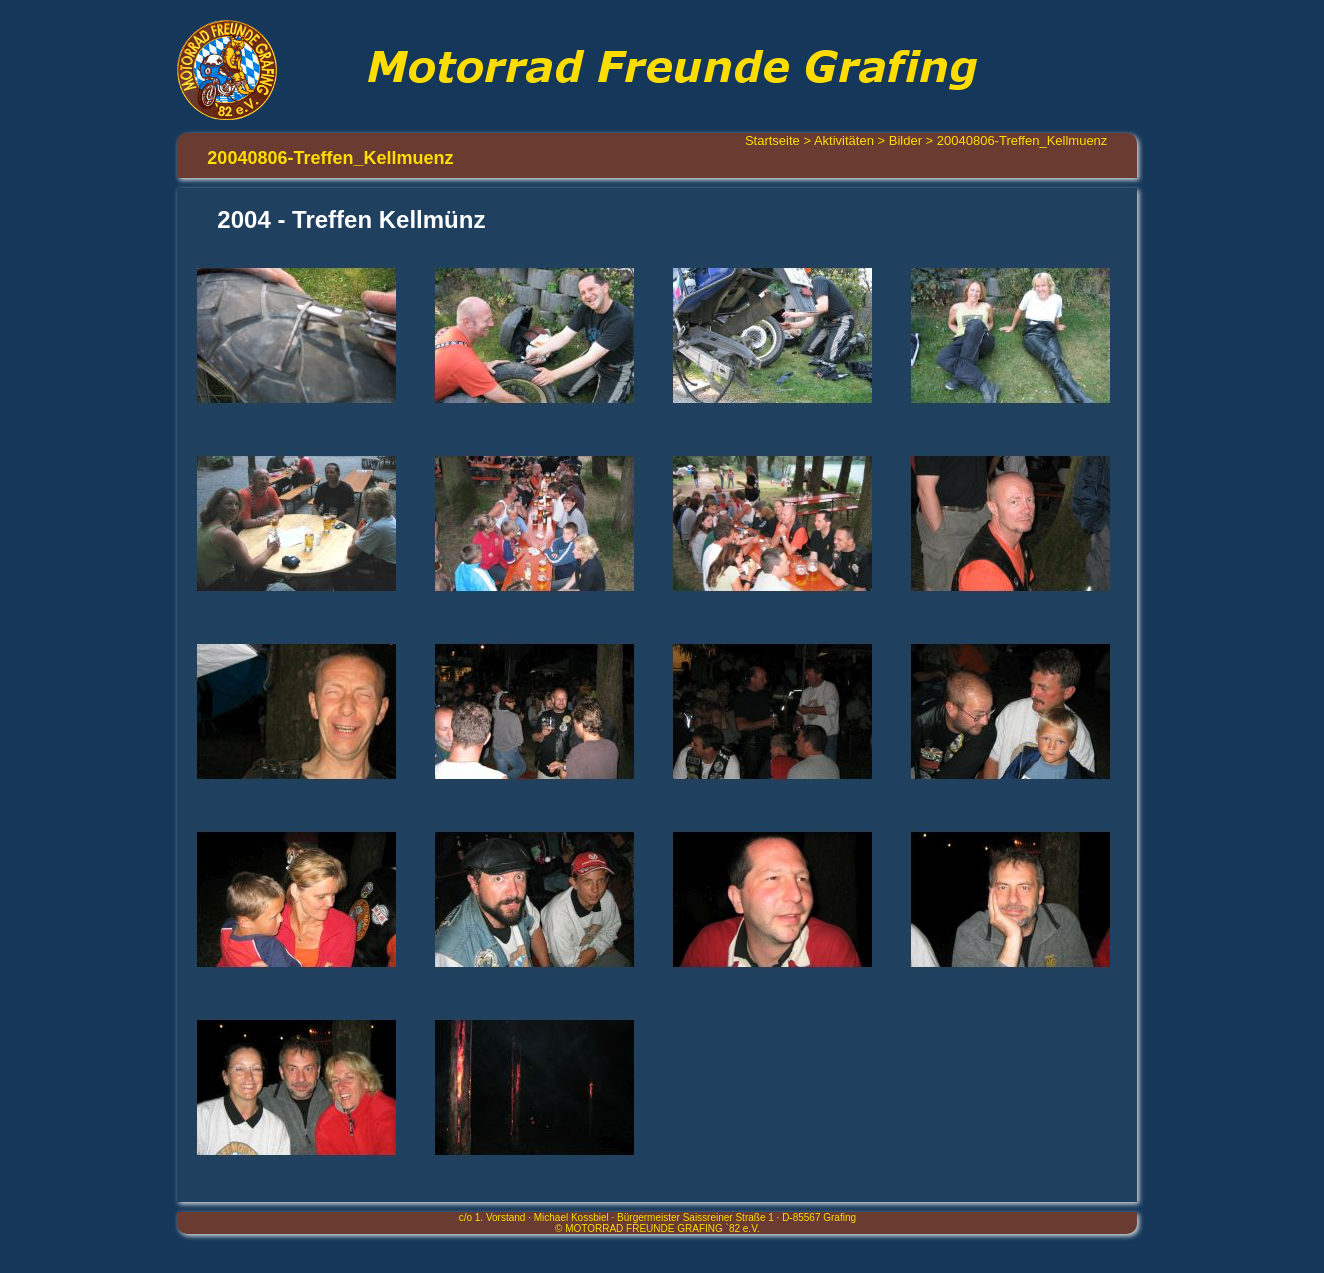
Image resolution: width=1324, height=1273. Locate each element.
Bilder (905, 140)
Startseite (772, 140)
